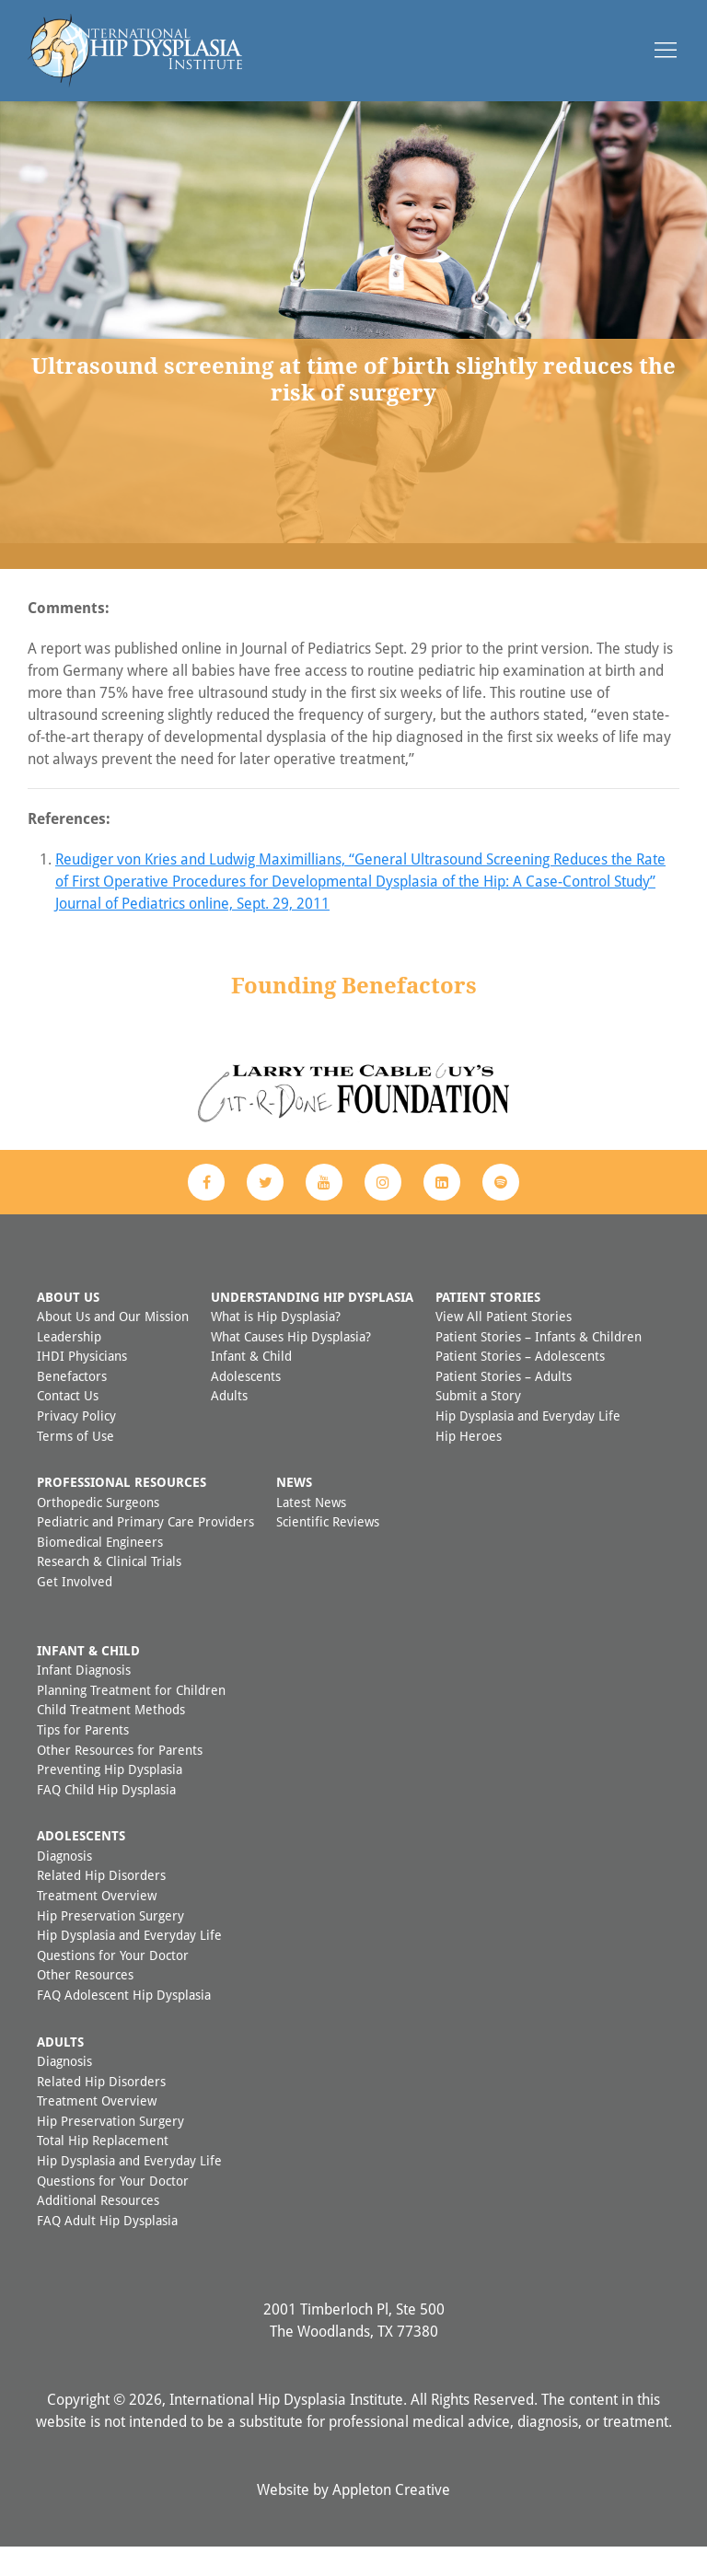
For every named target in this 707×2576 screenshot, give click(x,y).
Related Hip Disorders (101, 1904)
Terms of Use (75, 1465)
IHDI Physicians (82, 1385)
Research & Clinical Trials (109, 1590)
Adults (229, 1424)
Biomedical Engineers (100, 1571)
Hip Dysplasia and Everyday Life (527, 1445)
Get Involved (74, 1610)
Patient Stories (487, 1326)
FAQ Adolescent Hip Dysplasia (124, 2024)
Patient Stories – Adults (503, 1405)
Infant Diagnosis (84, 1699)
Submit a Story (478, 1424)
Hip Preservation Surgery (110, 1945)
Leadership (69, 1366)
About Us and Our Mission (113, 1345)
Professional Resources (121, 1511)
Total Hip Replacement (102, 2169)
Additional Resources (98, 2229)
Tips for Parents (83, 1759)
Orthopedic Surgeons (98, 1531)
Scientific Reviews (327, 1551)
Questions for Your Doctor (113, 1984)
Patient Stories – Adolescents (520, 1385)
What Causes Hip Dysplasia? (291, 1366)
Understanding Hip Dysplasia (312, 1326)
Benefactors (72, 1405)
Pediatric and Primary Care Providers (145, 1551)
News (294, 1511)
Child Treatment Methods (111, 1738)
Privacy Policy (76, 1445)
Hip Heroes (468, 1465)
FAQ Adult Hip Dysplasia (107, 2249)
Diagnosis (64, 1885)
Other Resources (85, 2004)
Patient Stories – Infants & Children (538, 1366)
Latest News (311, 1531)
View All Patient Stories (503, 1345)
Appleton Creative (391, 2519)
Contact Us (68, 1424)
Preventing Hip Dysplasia (109, 1798)
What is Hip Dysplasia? (276, 1345)
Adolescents (246, 1405)
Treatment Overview (96, 1924)
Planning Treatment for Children (131, 1719)
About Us (68, 1326)
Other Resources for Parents (120, 1779)
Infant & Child (251, 1385)
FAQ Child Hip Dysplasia (106, 1819)
